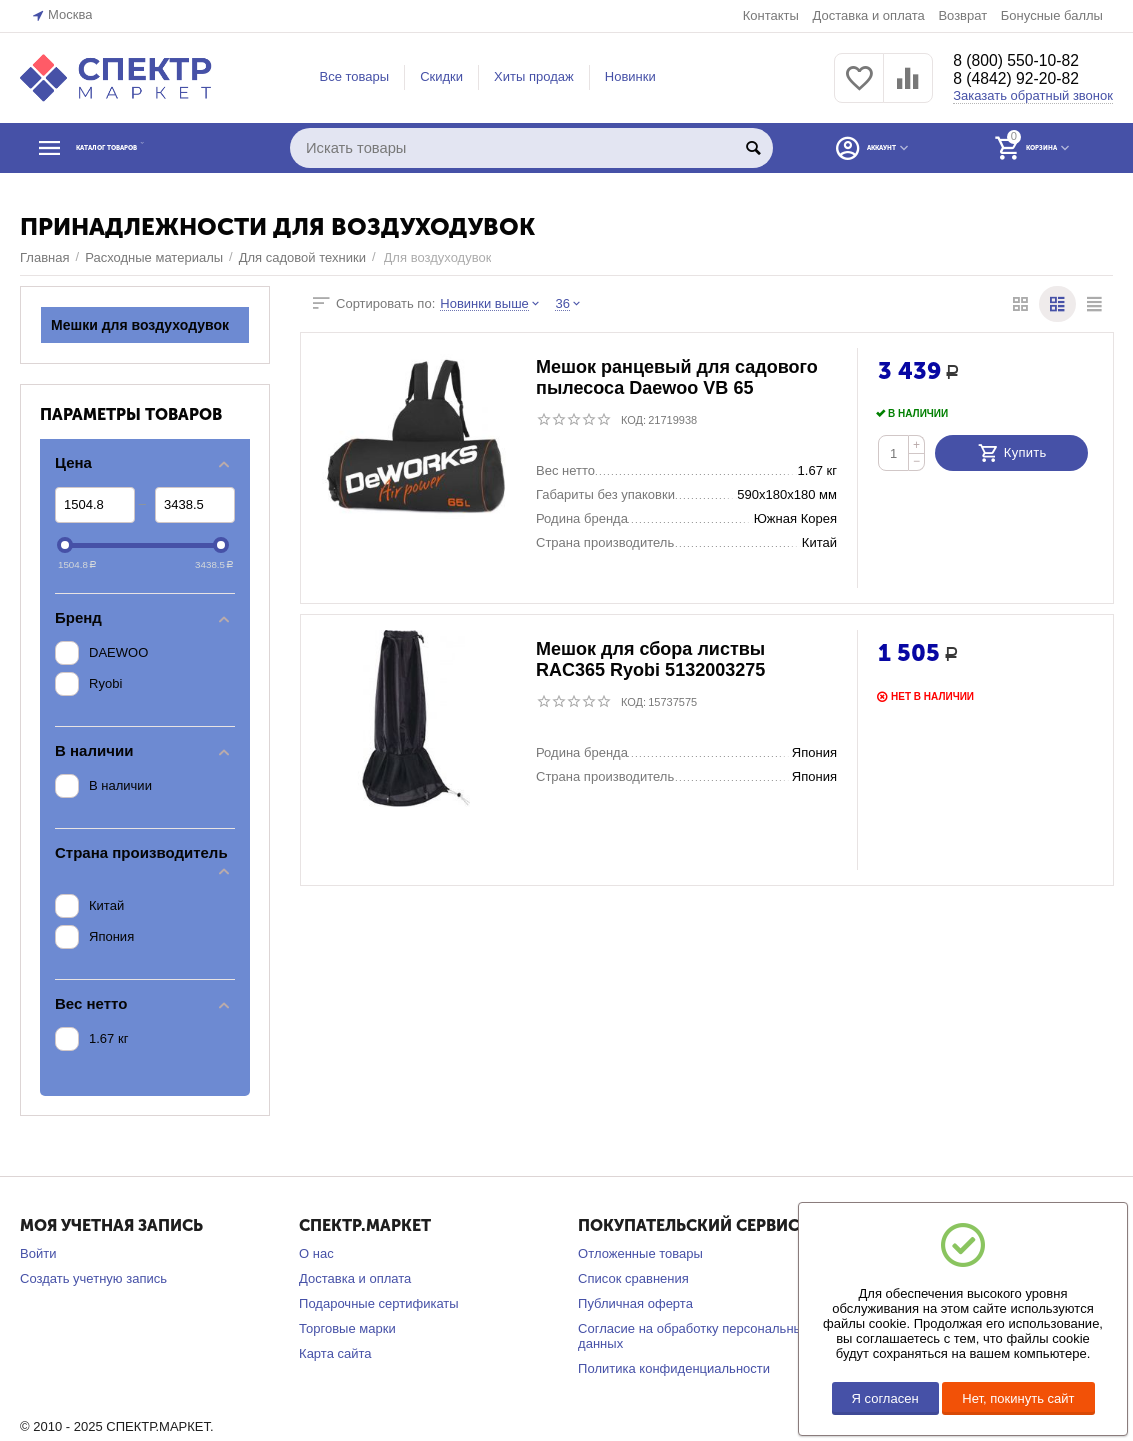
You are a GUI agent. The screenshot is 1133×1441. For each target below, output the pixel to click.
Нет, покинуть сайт (1018, 1398)
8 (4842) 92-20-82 (1025, 80)
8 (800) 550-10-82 (1025, 60)
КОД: (633, 420)
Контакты (771, 15)
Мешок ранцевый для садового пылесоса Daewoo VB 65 (677, 378)
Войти (38, 1253)
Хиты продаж (534, 76)
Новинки (630, 76)
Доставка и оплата (868, 15)
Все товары (354, 76)
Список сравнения (633, 1278)
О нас (316, 1253)
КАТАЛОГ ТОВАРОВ (143, 148)
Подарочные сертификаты (379, 1303)
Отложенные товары (640, 1253)
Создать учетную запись (93, 1278)
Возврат (962, 15)
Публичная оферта (635, 1303)
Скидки (441, 76)
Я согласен (885, 1398)
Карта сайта (335, 1353)
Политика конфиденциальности (674, 1368)
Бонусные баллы (1052, 15)
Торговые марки (347, 1328)
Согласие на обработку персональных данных (693, 1336)
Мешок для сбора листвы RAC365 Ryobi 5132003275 (650, 660)
